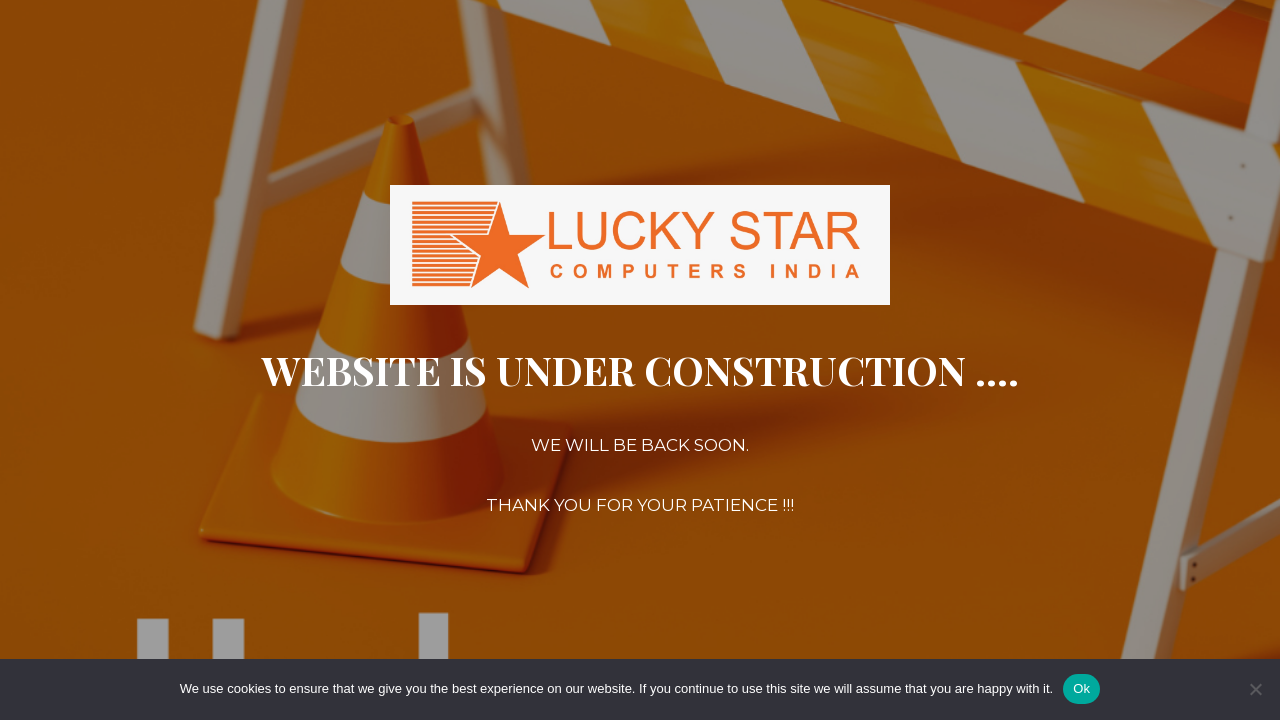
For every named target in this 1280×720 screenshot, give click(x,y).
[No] (1255, 689)
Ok (1081, 688)
